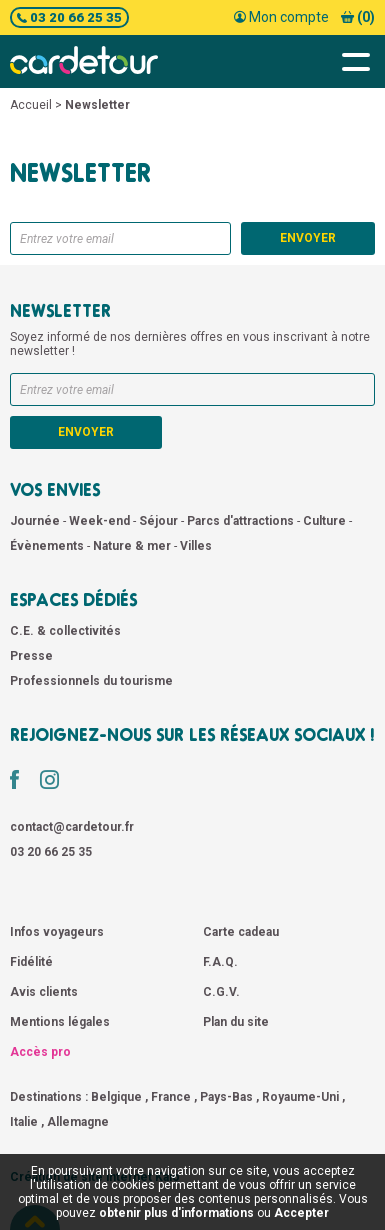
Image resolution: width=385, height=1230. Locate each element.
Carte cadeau (241, 932)
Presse (31, 656)
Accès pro (40, 1052)
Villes (196, 546)
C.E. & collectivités (65, 631)
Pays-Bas (226, 1097)
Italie (24, 1122)
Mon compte (281, 17)
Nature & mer (133, 546)
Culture (326, 521)
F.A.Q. (220, 962)
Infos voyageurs (57, 932)
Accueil (31, 105)
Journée (36, 521)
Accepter (301, 1213)
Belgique (116, 1097)
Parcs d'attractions (242, 521)
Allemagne (78, 1122)
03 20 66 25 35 (69, 17)
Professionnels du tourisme (91, 681)
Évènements (48, 546)
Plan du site (236, 1022)
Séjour (160, 521)
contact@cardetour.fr (72, 827)
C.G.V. (221, 992)
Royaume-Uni (300, 1097)
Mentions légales (60, 1022)
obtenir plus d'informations (176, 1213)
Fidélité (31, 962)
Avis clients (44, 992)
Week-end (101, 521)
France (171, 1097)
